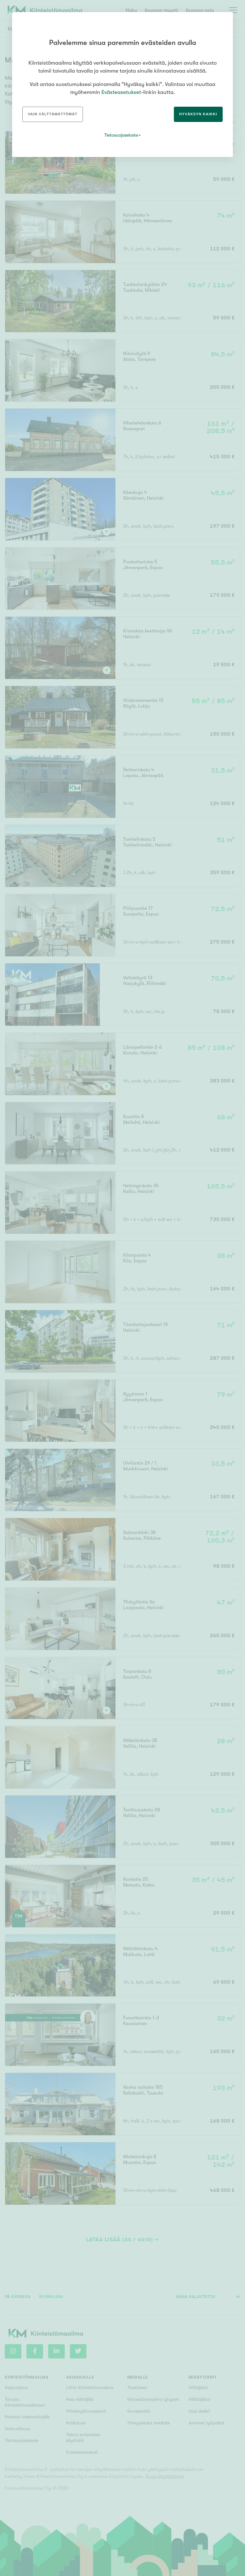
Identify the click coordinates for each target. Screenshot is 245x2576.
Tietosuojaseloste (121, 135)
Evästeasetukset (121, 92)
